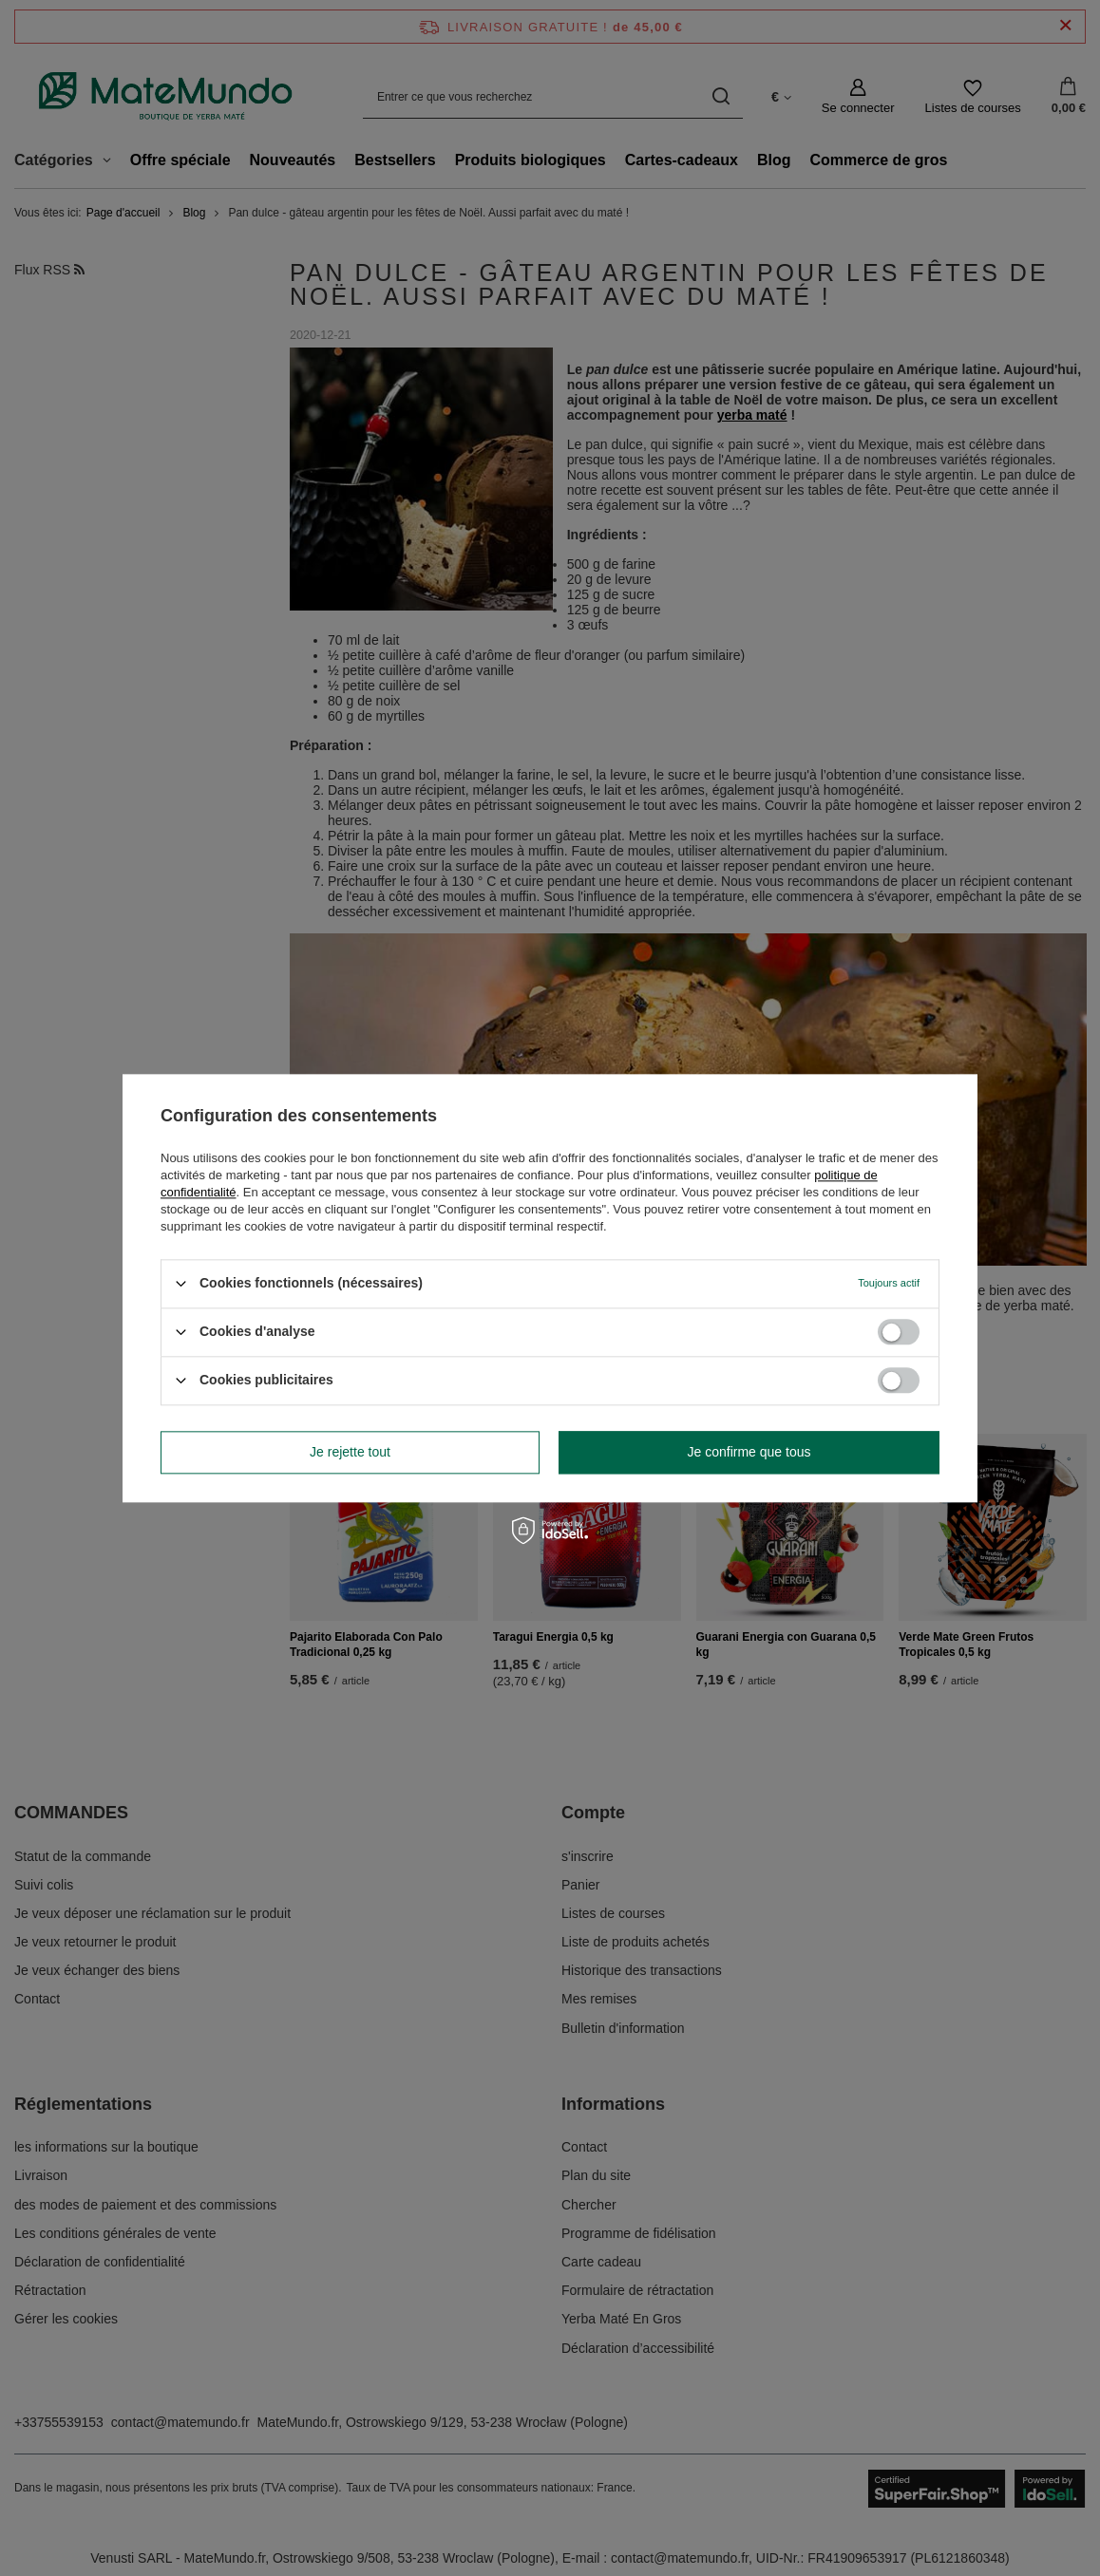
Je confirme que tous (749, 1451)
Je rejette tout (350, 1451)
